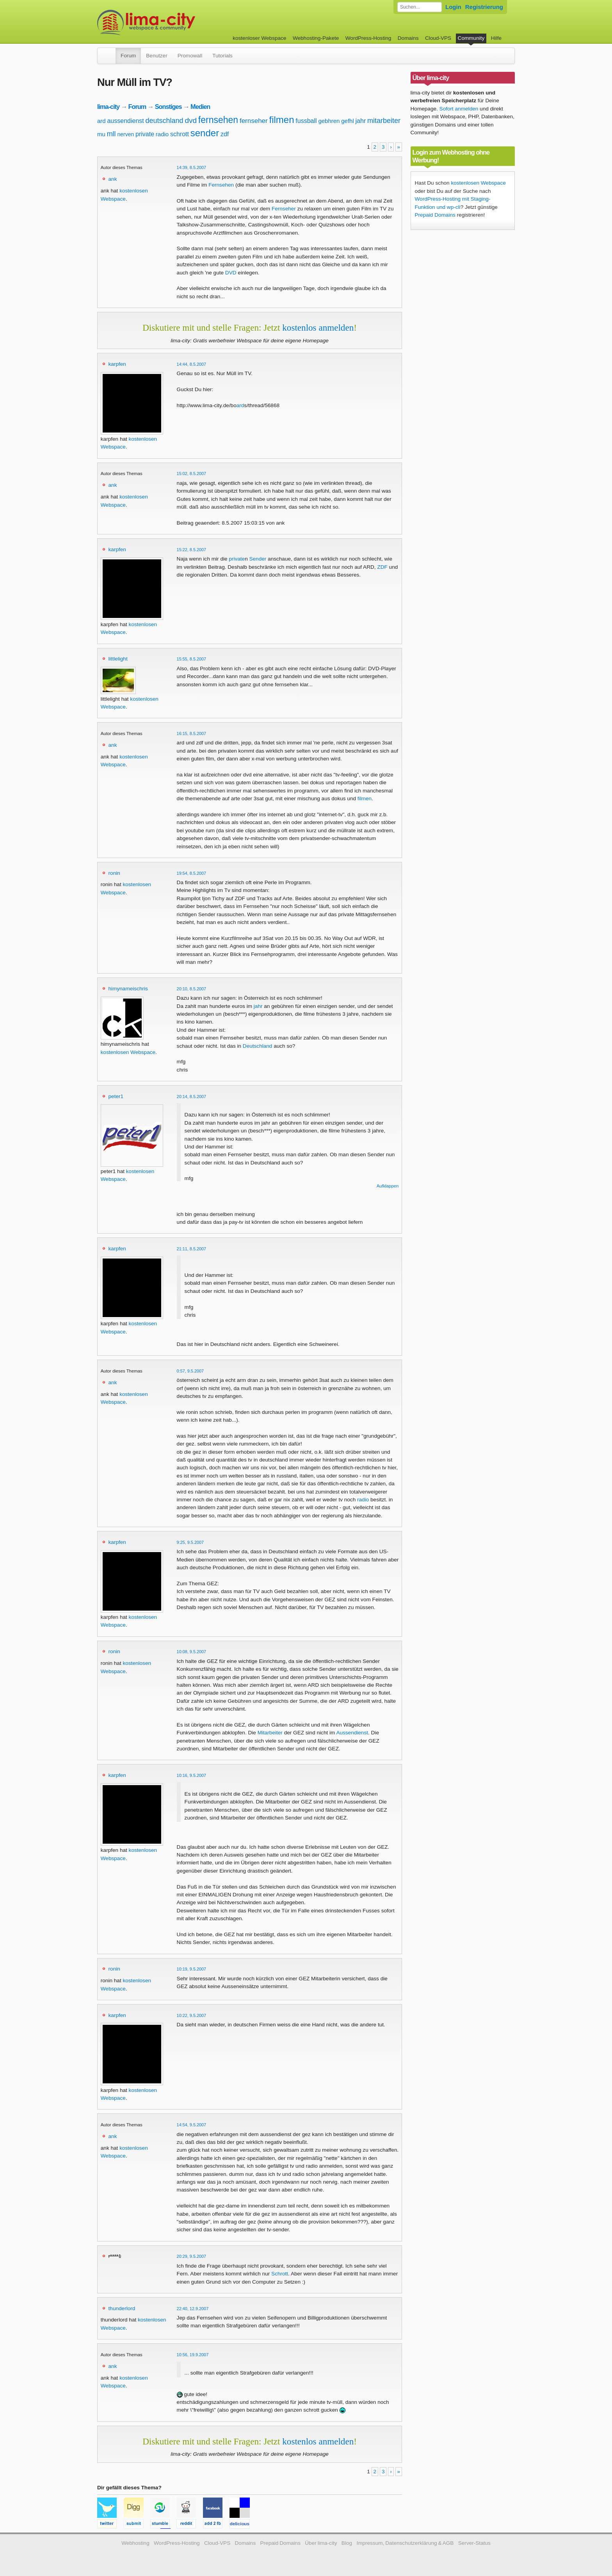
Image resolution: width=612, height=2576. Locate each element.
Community (471, 38)
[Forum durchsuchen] (419, 7)
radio (162, 134)
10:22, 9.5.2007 (191, 2015)
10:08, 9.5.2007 (191, 1651)
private (144, 134)
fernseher (254, 121)
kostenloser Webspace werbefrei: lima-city (175, 22)
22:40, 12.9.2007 (193, 2308)
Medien (200, 106)
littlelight (118, 659)
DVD (231, 273)
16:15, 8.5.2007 (191, 733)
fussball (306, 120)
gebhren (329, 120)
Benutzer (156, 56)
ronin (114, 873)
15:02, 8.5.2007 (191, 473)
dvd (191, 120)
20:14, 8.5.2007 (191, 1096)
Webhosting (135, 2543)
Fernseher (284, 209)
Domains (408, 38)
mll (111, 134)
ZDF (382, 567)
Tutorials (222, 56)
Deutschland (257, 1046)
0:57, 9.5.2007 (190, 1371)
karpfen (117, 364)
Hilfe (496, 38)
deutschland (164, 121)
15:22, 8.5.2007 (191, 549)
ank (113, 179)
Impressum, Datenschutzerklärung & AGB (405, 2543)
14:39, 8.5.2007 (191, 167)
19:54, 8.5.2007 (191, 873)
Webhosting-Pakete (316, 38)
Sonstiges (168, 106)
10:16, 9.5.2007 (191, 1775)
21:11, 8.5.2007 (191, 1248)
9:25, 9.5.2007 (190, 1542)
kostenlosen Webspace (128, 1052)
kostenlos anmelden (318, 327)
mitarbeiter (383, 121)
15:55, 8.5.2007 (191, 659)
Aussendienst (352, 1733)
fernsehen (218, 120)
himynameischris (128, 989)
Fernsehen (221, 185)
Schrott (279, 2274)
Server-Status (474, 2543)
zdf (225, 134)
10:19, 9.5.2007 (191, 1969)
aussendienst (125, 120)
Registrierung (484, 7)
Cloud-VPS (438, 38)
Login (453, 7)
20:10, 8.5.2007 (191, 988)
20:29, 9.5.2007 (191, 2256)
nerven (125, 134)
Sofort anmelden (459, 109)
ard (101, 120)
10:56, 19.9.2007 (193, 2354)
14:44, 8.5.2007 (191, 364)
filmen (281, 119)
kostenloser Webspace (259, 38)
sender (204, 133)
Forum (128, 56)
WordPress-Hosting (368, 38)
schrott (179, 134)
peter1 (116, 1096)
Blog (347, 2543)
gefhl (347, 120)
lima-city (108, 106)
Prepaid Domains (435, 215)
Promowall (190, 56)
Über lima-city (321, 2543)
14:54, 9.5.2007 (191, 2124)
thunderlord (122, 2308)
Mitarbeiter (270, 1733)
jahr (361, 120)
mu (101, 134)
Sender (257, 559)
